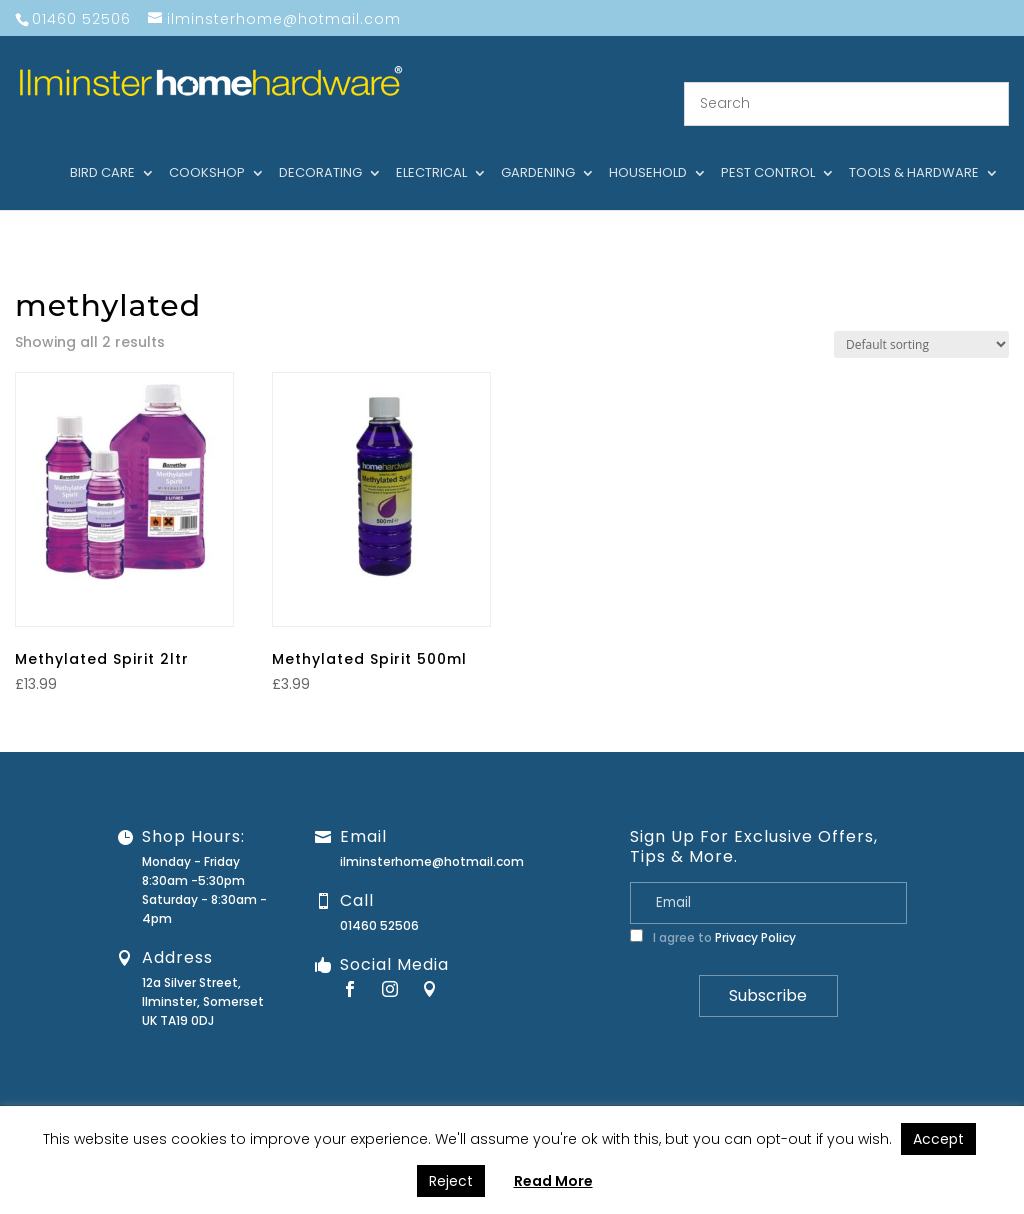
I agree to (713, 913)
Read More (553, 1181)
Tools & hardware (914, 149)
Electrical (431, 149)
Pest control (768, 149)
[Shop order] (921, 319)
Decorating (320, 149)
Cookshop (207, 149)
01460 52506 (379, 901)
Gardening (538, 149)
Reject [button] (451, 1181)
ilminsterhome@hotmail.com (432, 837)
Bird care (102, 149)
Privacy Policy (755, 913)
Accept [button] (938, 1139)
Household (648, 149)
